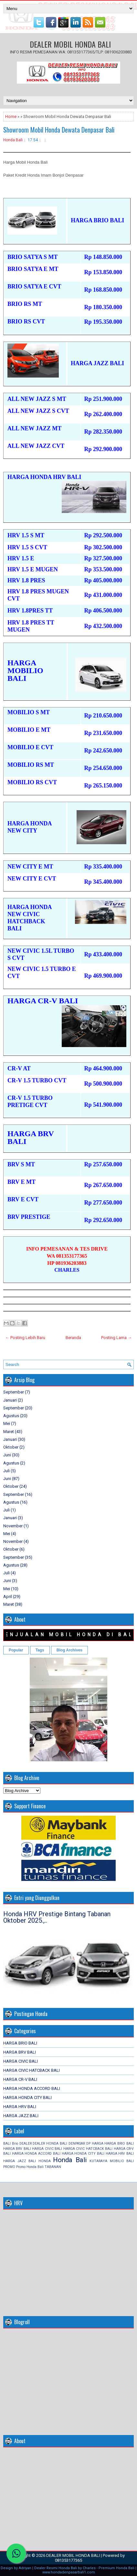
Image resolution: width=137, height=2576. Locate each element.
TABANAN (53, 2167)
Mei (6, 1423)
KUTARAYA (98, 2161)
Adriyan (25, 2568)
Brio (15, 2143)
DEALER (25, 2143)
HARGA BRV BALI (19, 2052)
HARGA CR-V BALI (20, 2079)
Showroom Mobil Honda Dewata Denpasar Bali (58, 129)
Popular (16, 1650)
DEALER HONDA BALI (50, 2143)
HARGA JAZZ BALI (20, 2115)
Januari (10, 1400)
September (13, 1392)
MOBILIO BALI (122, 2161)
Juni (7, 1454)
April (7, 1596)
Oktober (10, 1447)
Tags (40, 1650)
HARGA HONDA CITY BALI (27, 2097)
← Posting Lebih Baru (25, 1337)
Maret (8, 1431)
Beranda (73, 1337)
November (13, 1525)
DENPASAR (76, 2143)
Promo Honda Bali (30, 2167)
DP (88, 2143)
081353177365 (68, 2560)
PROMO (9, 2167)
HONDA (44, 2161)
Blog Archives (69, 1650)
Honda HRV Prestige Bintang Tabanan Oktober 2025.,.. (57, 1917)
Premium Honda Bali (116, 2568)
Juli (6, 1470)
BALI (7, 2143)
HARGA (97, 2143)
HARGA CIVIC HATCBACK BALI (31, 2070)
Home (10, 116)
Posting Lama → (116, 1337)
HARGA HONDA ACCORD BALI (31, 2088)
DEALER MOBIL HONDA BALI (70, 44)
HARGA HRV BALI (19, 2106)
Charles (89, 2568)
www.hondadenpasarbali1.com (68, 2572)
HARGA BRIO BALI (20, 2043)
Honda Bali (13, 140)
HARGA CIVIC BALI (20, 2061)
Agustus (11, 1415)
